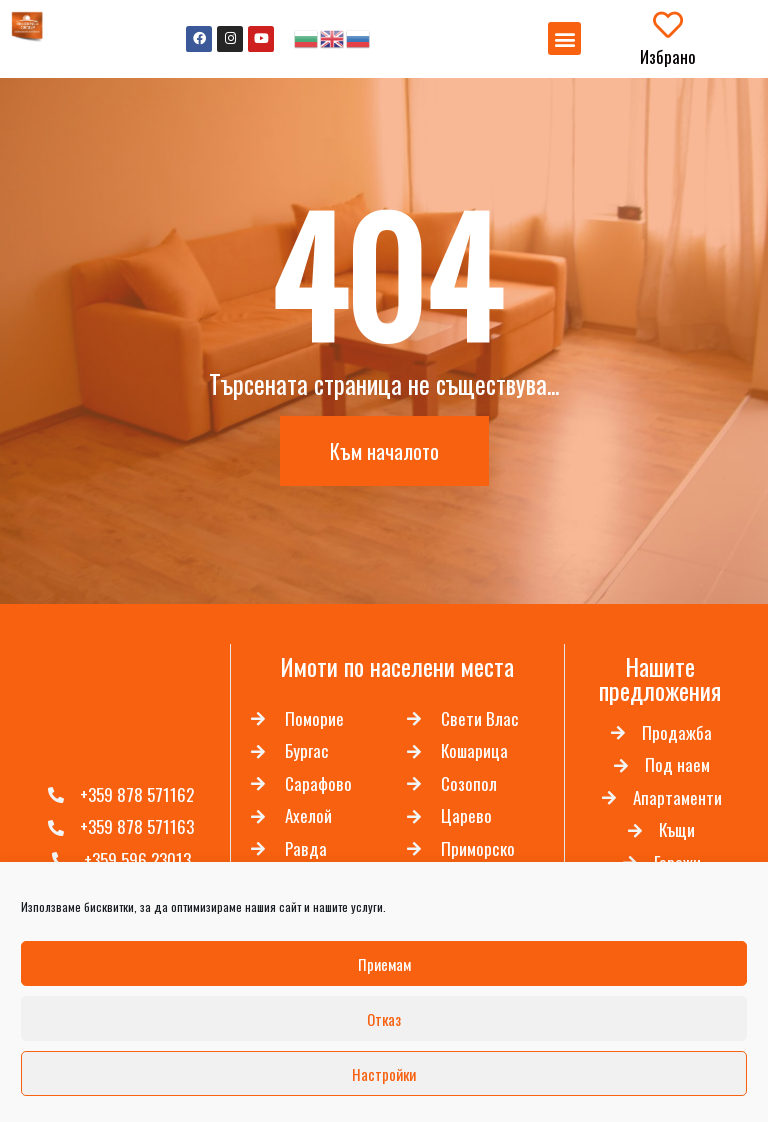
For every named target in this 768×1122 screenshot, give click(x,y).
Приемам (384, 964)
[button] (564, 38)
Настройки (384, 1074)
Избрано (668, 56)
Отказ (384, 1019)
